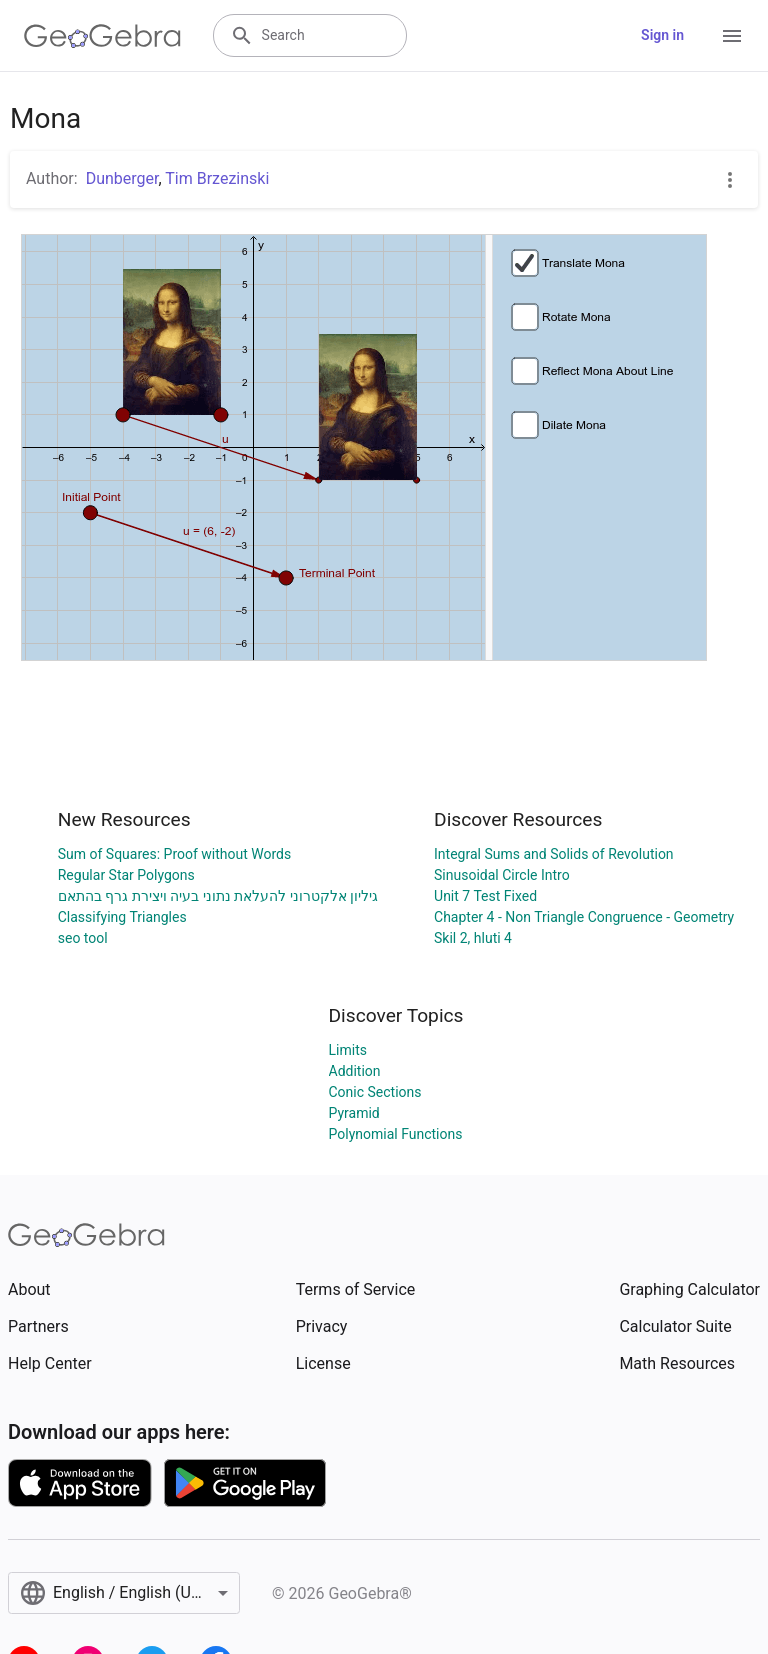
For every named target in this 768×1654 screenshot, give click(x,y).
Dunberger (122, 178)
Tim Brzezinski (217, 178)
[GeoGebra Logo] (102, 36)
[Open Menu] (732, 36)
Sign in (662, 35)
